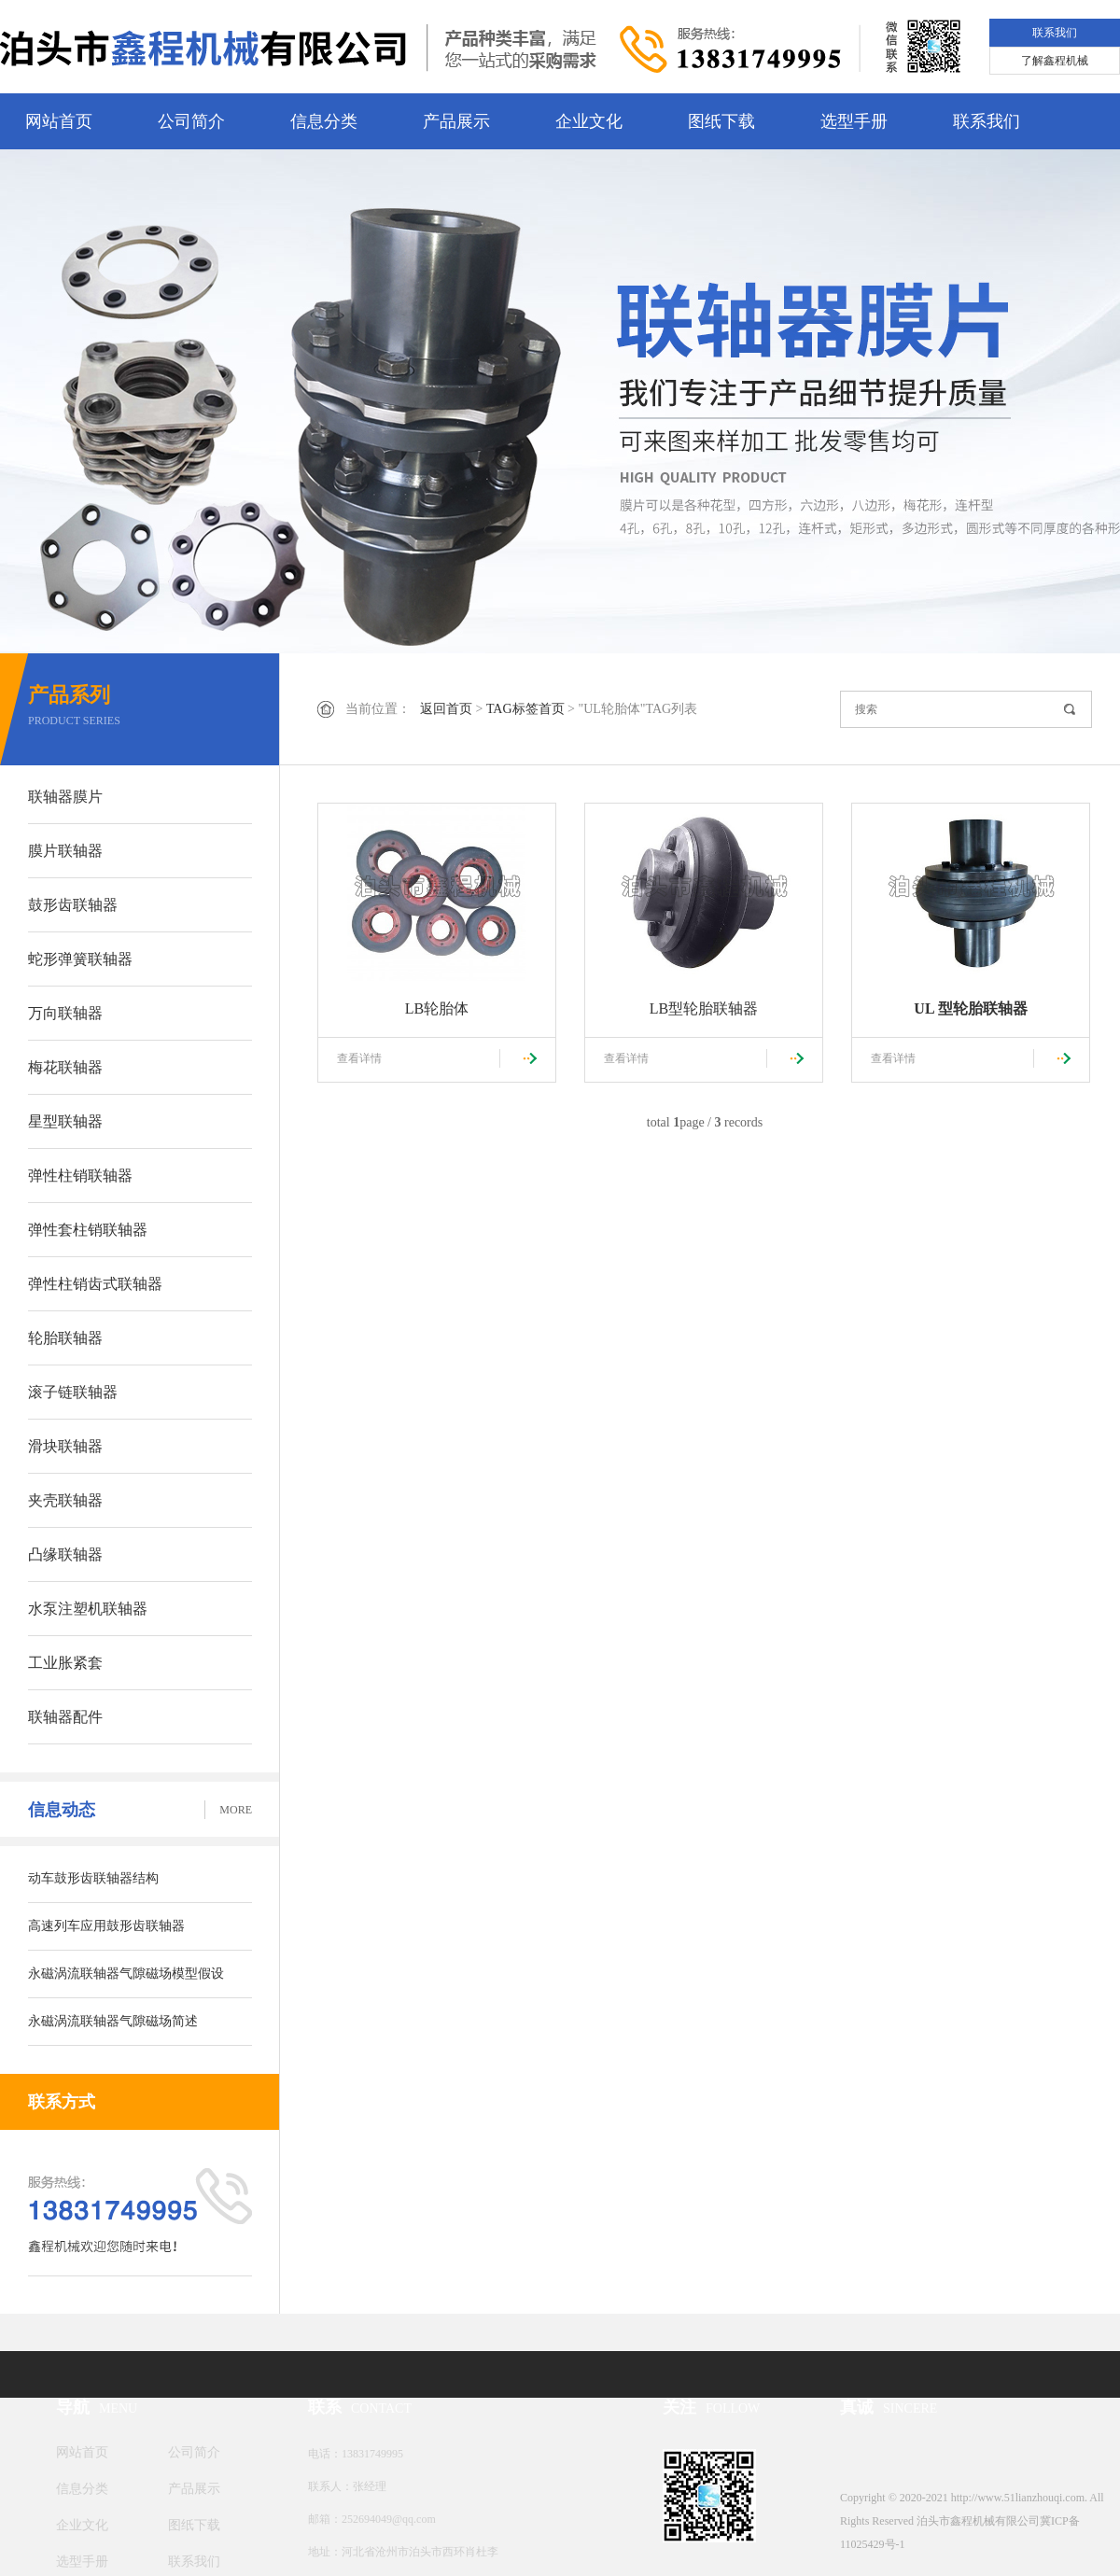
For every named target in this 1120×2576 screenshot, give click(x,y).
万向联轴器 (65, 1013)
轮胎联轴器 (65, 1338)
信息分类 (323, 121)
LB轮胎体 (437, 1008)
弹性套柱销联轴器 (87, 1230)
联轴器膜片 (65, 797)
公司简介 (191, 121)
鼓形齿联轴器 (73, 905)
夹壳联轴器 (65, 1500)
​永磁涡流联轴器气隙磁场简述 (113, 2021)
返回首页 (446, 709)
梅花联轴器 (65, 1067)
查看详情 (359, 1058)
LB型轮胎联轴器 (704, 1008)
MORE (235, 1809)
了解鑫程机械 (1054, 60)
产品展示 (456, 121)
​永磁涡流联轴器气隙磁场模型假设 (126, 1974)
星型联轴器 (65, 1121)
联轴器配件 (65, 1717)
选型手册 (854, 121)
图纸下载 (721, 121)
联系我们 (1054, 32)
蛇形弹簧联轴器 (80, 959)
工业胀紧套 (65, 1663)
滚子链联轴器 (73, 1392)
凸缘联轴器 (65, 1554)
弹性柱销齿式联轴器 (95, 1284)
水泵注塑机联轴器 (87, 1609)
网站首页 (58, 121)
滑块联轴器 (65, 1446)
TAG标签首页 (525, 709)
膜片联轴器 (65, 851)
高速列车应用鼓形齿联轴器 (106, 1926)
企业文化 (589, 121)
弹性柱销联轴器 (80, 1175)
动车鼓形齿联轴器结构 (93, 1878)
